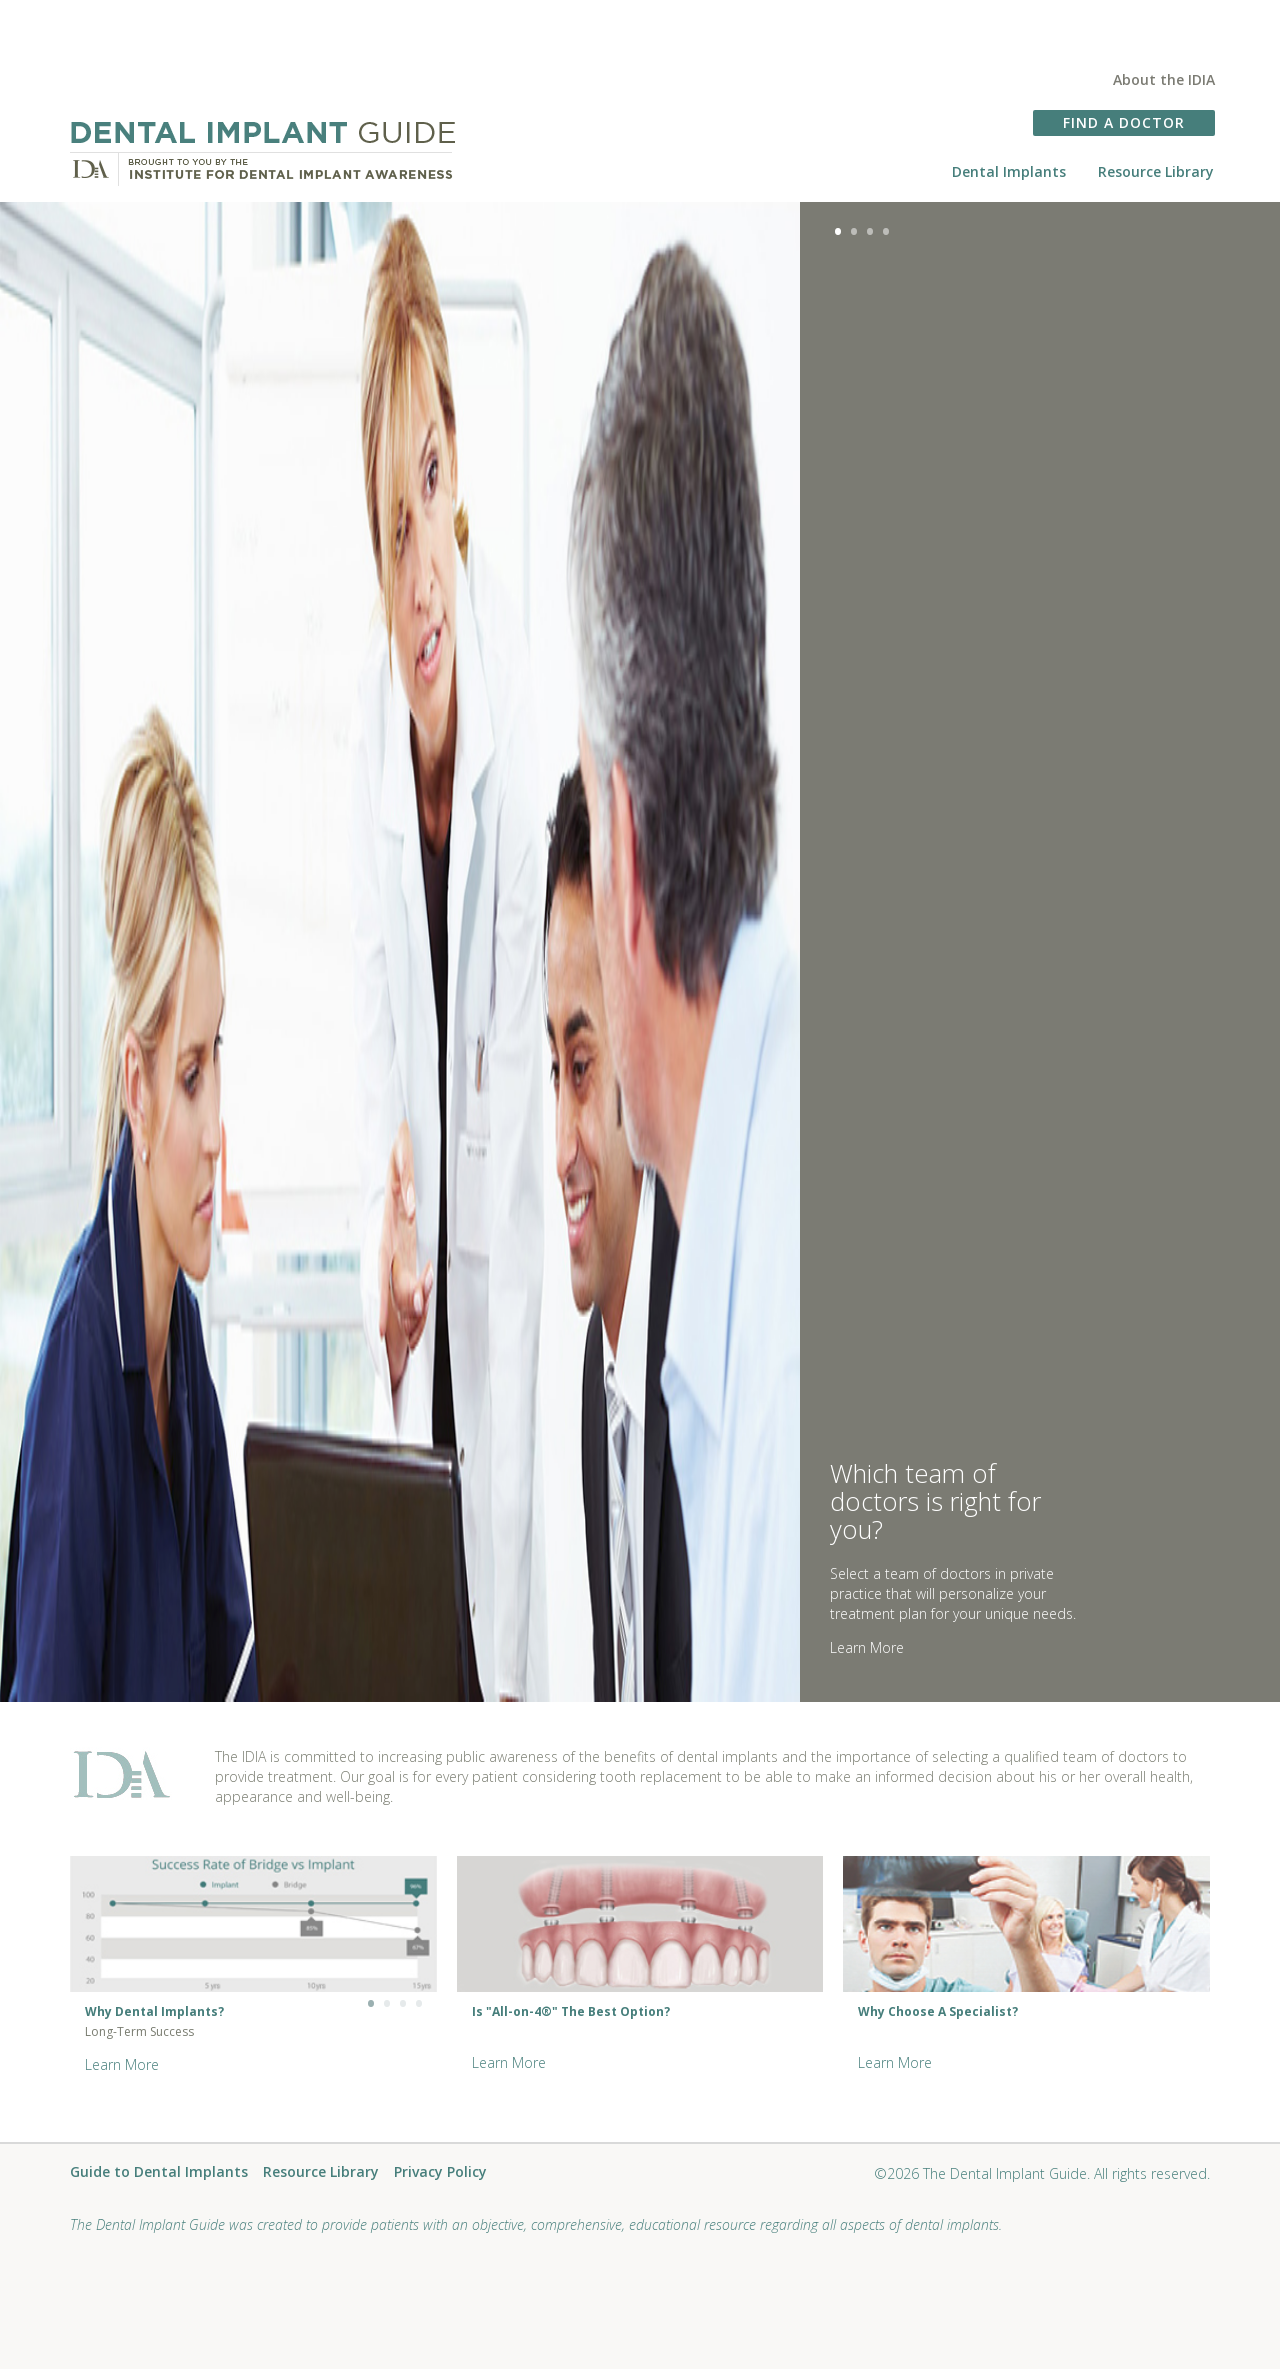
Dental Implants (1009, 171)
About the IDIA (1164, 79)
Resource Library (1156, 171)
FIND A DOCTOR (1124, 122)
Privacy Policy (440, 2172)
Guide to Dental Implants (159, 2172)
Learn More (867, 1647)
